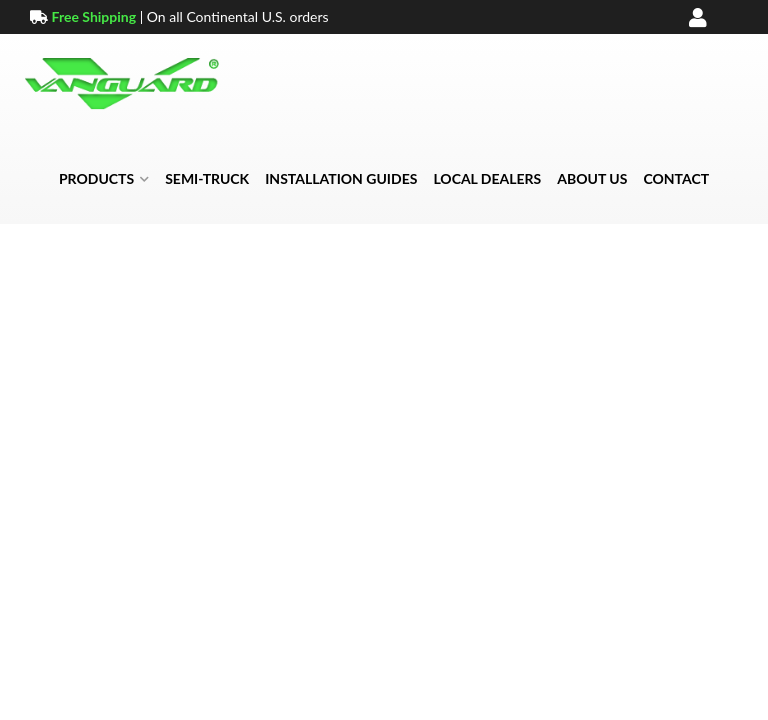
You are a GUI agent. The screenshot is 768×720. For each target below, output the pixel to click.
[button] (104, 179)
